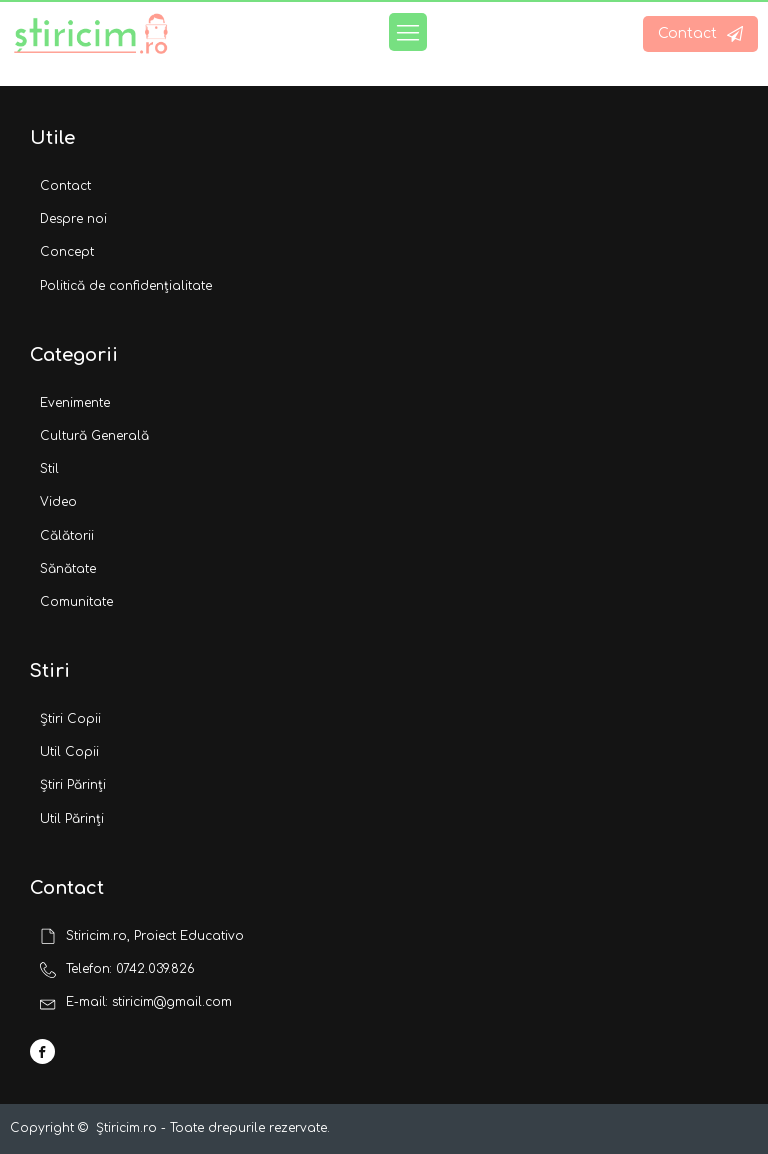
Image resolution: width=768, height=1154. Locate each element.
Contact (65, 186)
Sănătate (68, 569)
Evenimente (75, 403)
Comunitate (76, 602)
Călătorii (67, 536)
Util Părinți (72, 819)
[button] (700, 34)
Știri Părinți (73, 785)
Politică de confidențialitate (126, 286)
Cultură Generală (94, 436)
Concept (67, 252)
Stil (49, 469)
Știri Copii (70, 719)
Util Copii (69, 752)
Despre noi (73, 219)
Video (58, 502)
